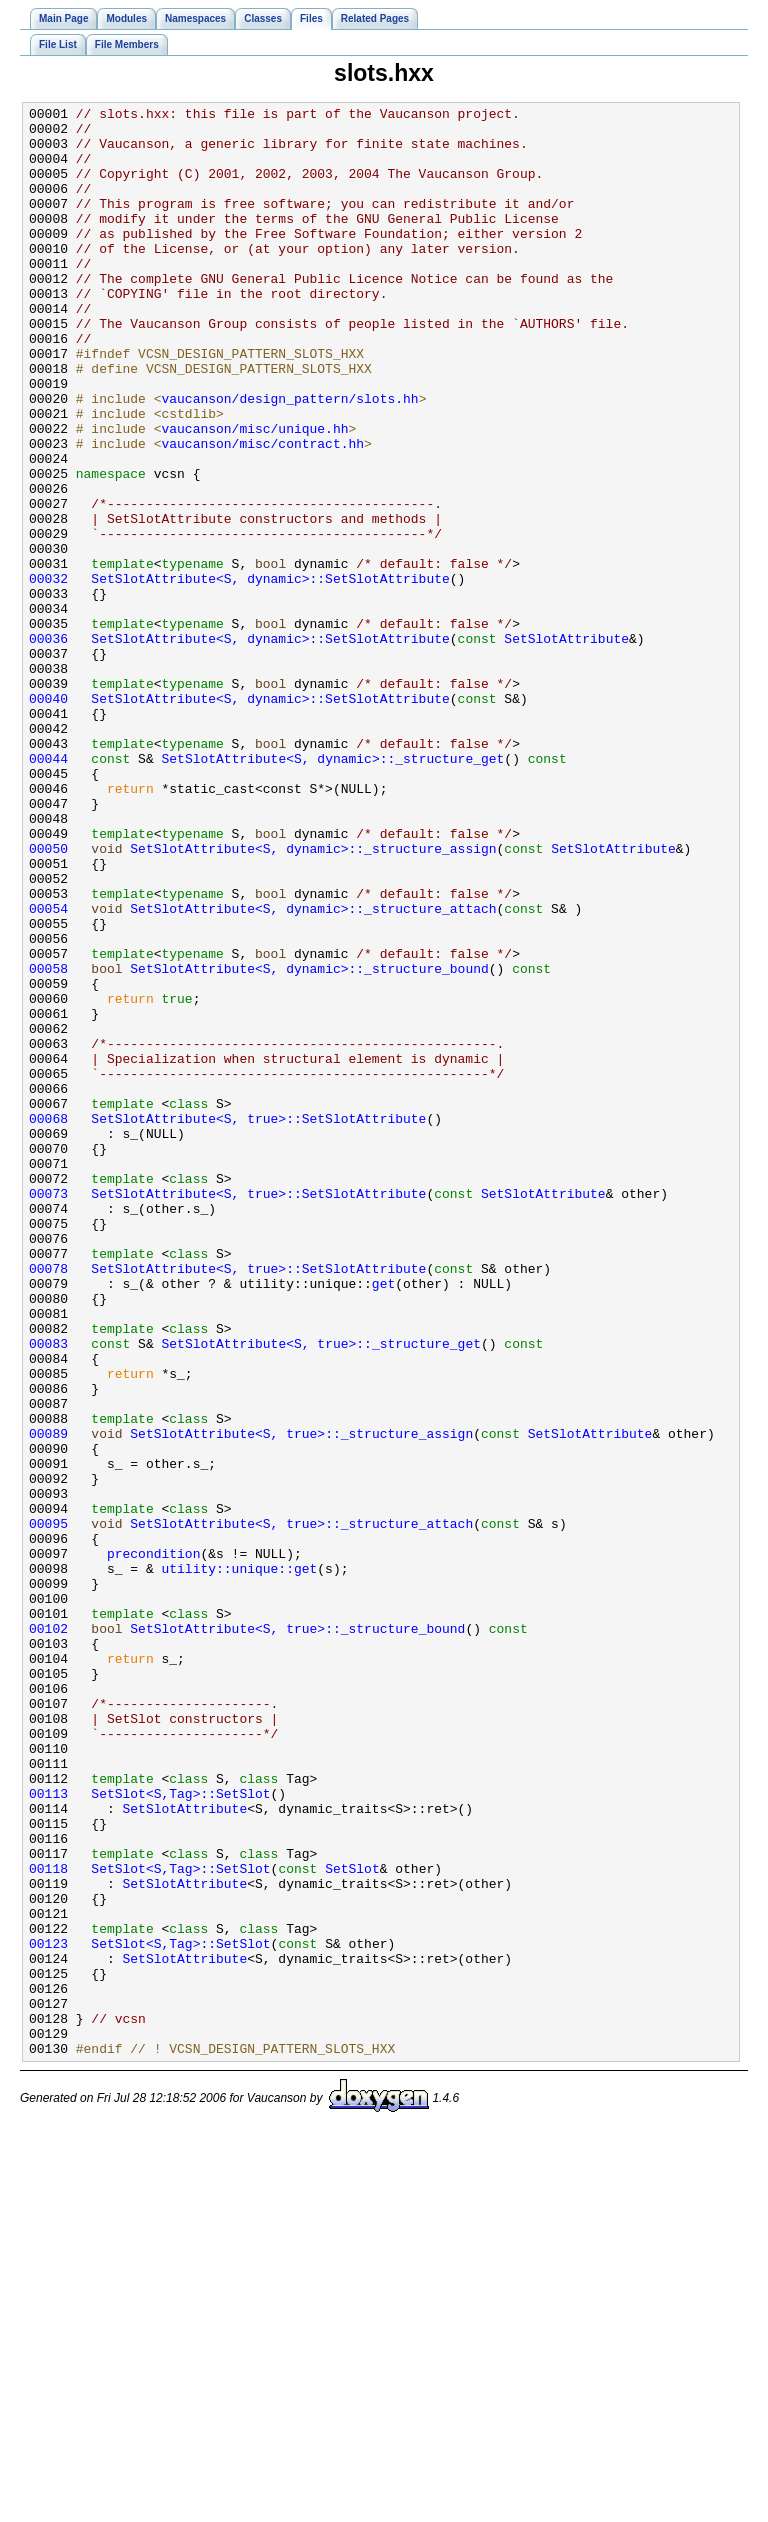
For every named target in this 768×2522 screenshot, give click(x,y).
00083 (48, 1592)
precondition (154, 1844)
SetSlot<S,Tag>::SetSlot (180, 2132)
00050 (48, 998)
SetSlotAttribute (566, 746)
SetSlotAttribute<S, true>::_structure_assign (301, 1700)
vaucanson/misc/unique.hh (254, 494)
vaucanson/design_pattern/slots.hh (289, 458)
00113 (48, 2132)
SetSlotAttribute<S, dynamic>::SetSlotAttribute (270, 674)
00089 (48, 1700)
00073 (48, 1412)
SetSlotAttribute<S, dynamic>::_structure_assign (313, 998)
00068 (48, 1322)
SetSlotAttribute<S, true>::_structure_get (320, 1592)
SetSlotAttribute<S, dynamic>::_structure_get (332, 890)
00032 (48, 674)
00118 (48, 2222)
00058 (48, 1142)
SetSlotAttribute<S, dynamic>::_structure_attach (313, 1070)
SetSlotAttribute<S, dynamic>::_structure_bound (309, 1142)
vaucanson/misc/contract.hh (262, 512)
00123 (48, 2312)
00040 (48, 818)
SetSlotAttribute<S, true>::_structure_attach (301, 1808)
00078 (48, 1502)
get (383, 1520)
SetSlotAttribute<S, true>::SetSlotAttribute (258, 1322)
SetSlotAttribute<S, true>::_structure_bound (297, 1934)
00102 (48, 1934)
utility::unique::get (239, 1862)
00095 (48, 1808)
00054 (48, 1070)
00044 (48, 890)
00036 (48, 746)
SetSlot (352, 2222)
